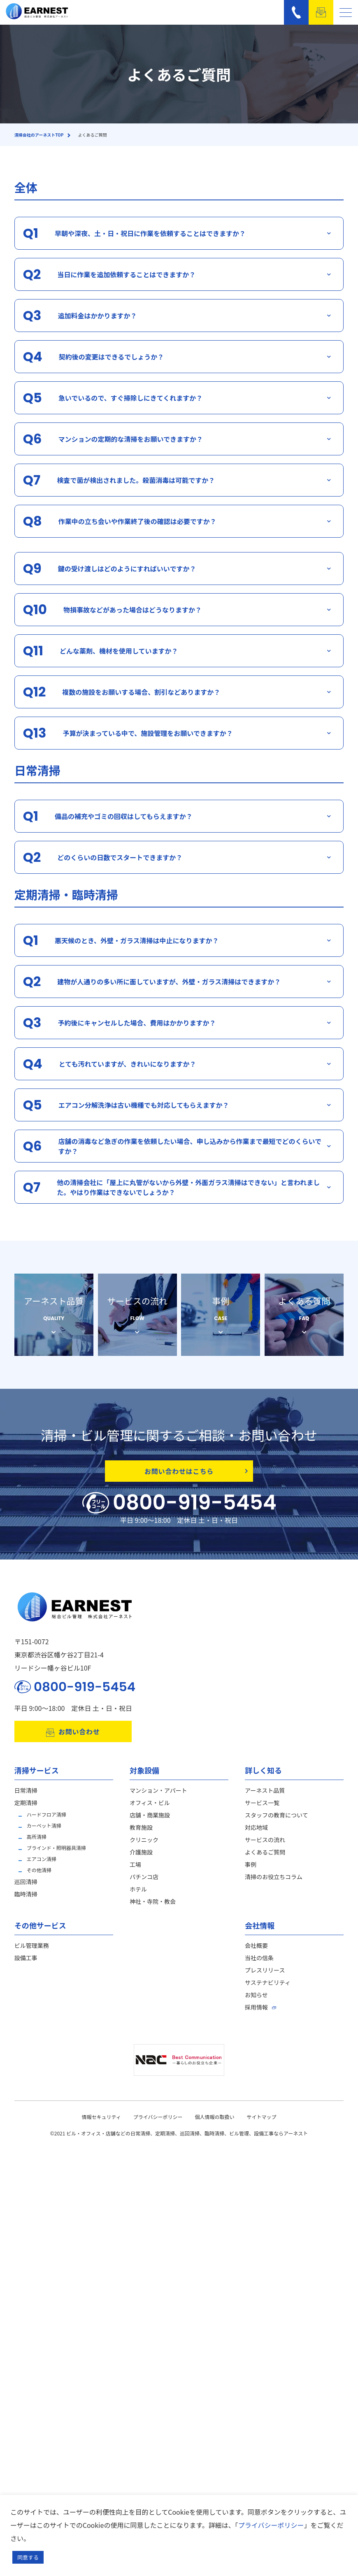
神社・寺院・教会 (153, 1909)
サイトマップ (262, 2124)
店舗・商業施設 (150, 1822)
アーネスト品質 (265, 1798)
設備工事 (25, 1965)
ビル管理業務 (31, 1953)
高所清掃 (36, 1843)
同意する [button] (28, 2557)
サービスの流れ (265, 1847)
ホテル (138, 1896)
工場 (135, 1872)
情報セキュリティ (101, 2124)
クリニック (144, 1847)
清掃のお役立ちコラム (273, 1884)
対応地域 (256, 1835)
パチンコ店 (144, 1884)
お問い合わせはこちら (196, 1471)
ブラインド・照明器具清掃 (56, 1855)
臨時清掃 (25, 1901)
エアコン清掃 (41, 1866)
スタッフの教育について (276, 1822)
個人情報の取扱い (215, 2124)
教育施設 (141, 1835)
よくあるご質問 (265, 1859)
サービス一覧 (262, 1810)
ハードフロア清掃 (46, 1821)
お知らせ (256, 2002)
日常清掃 (25, 1798)
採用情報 (256, 2014)
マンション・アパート (158, 1798)
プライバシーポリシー (158, 2124)
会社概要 (256, 1953)
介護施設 (141, 1859)
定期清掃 (25, 1810)
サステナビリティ (268, 1990)
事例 (250, 1872)
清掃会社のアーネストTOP (39, 135)
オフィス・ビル (150, 1810)
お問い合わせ (73, 1739)
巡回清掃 (25, 1889)
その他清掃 (39, 1877)
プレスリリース (265, 1977)
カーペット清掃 (44, 1832)
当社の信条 (259, 1965)
